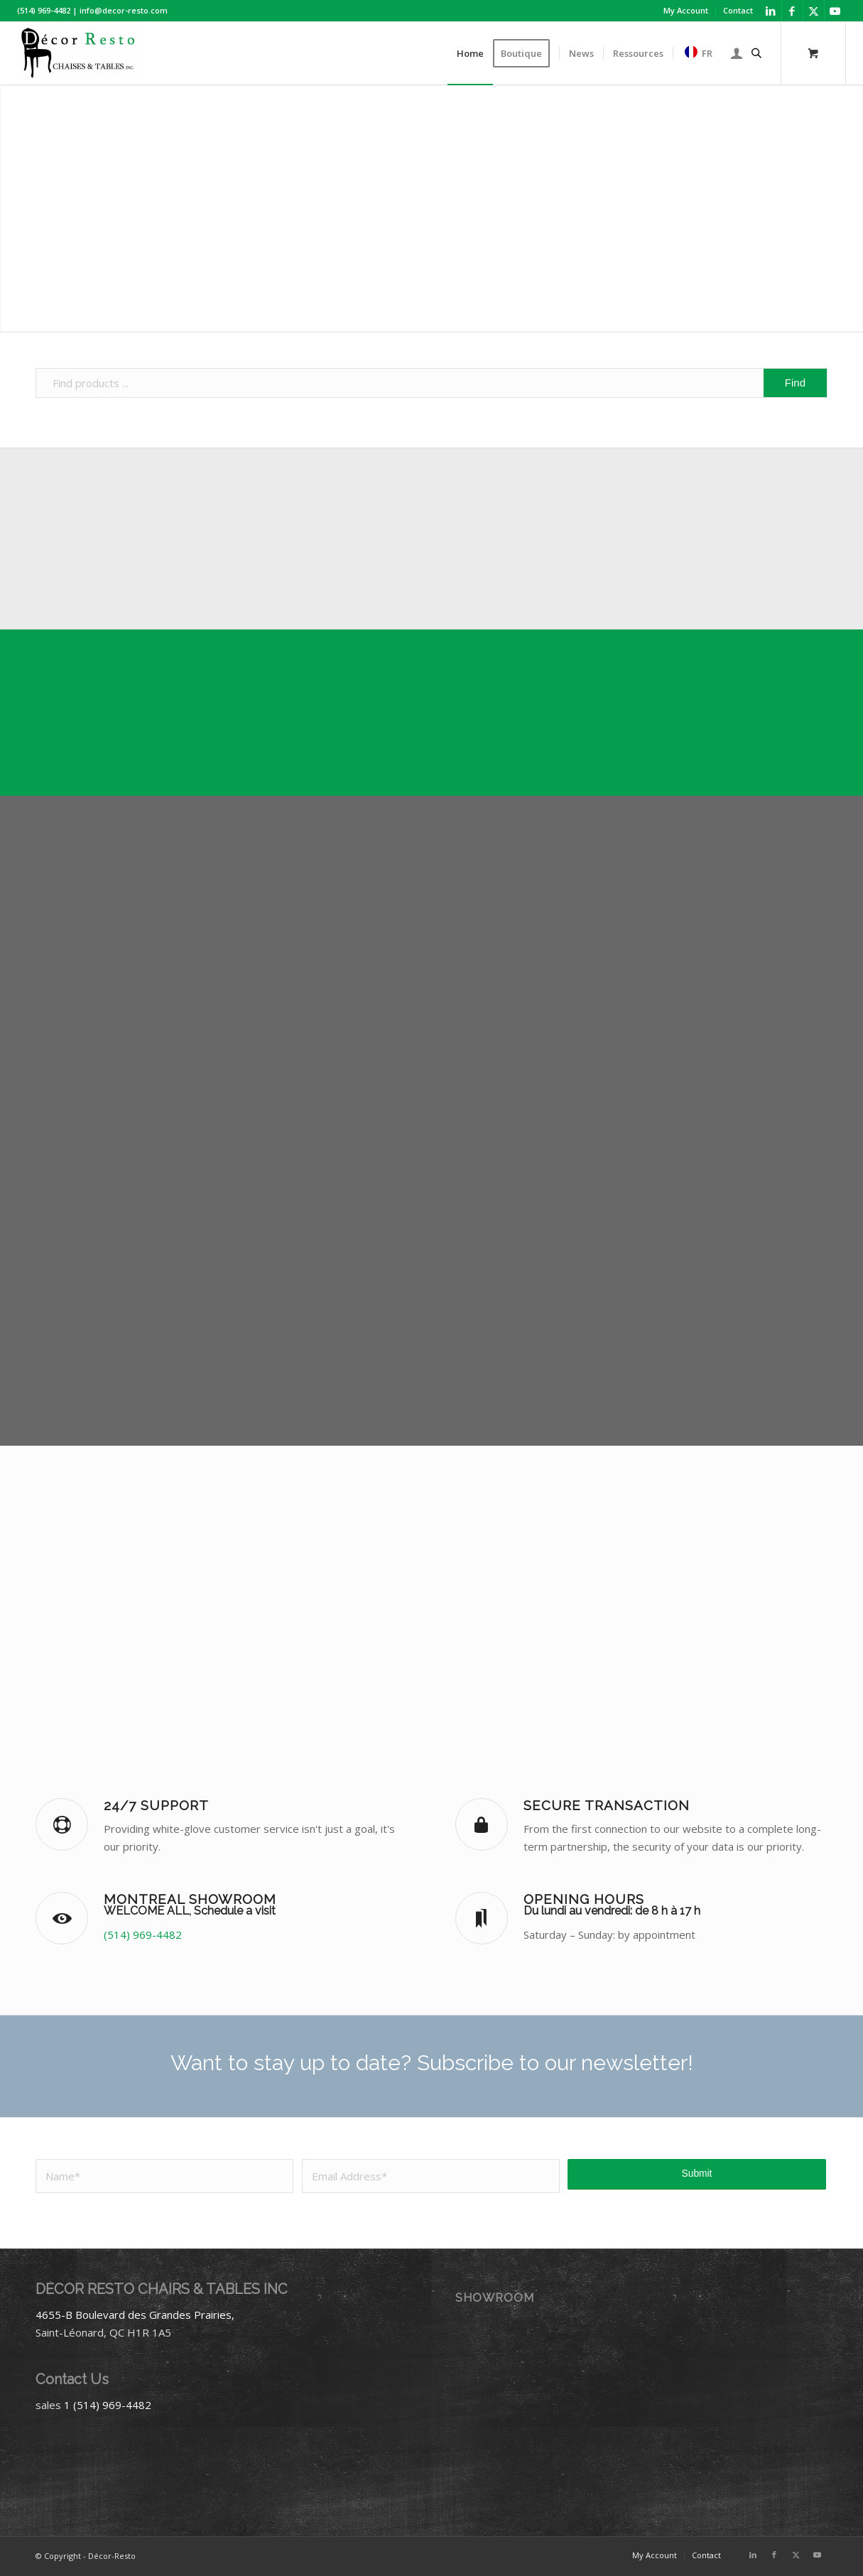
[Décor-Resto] (80, 53)
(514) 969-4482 (143, 1934)
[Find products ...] (431, 383)
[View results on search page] (795, 383)
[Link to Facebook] (792, 10)
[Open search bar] (756, 53)
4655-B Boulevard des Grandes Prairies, (135, 2314)
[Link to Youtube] (835, 10)
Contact (738, 10)
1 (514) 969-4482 (107, 2405)
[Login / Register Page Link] (736, 53)
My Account (685, 10)
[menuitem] (686, 10)
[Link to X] (813, 10)
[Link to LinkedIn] (771, 10)
